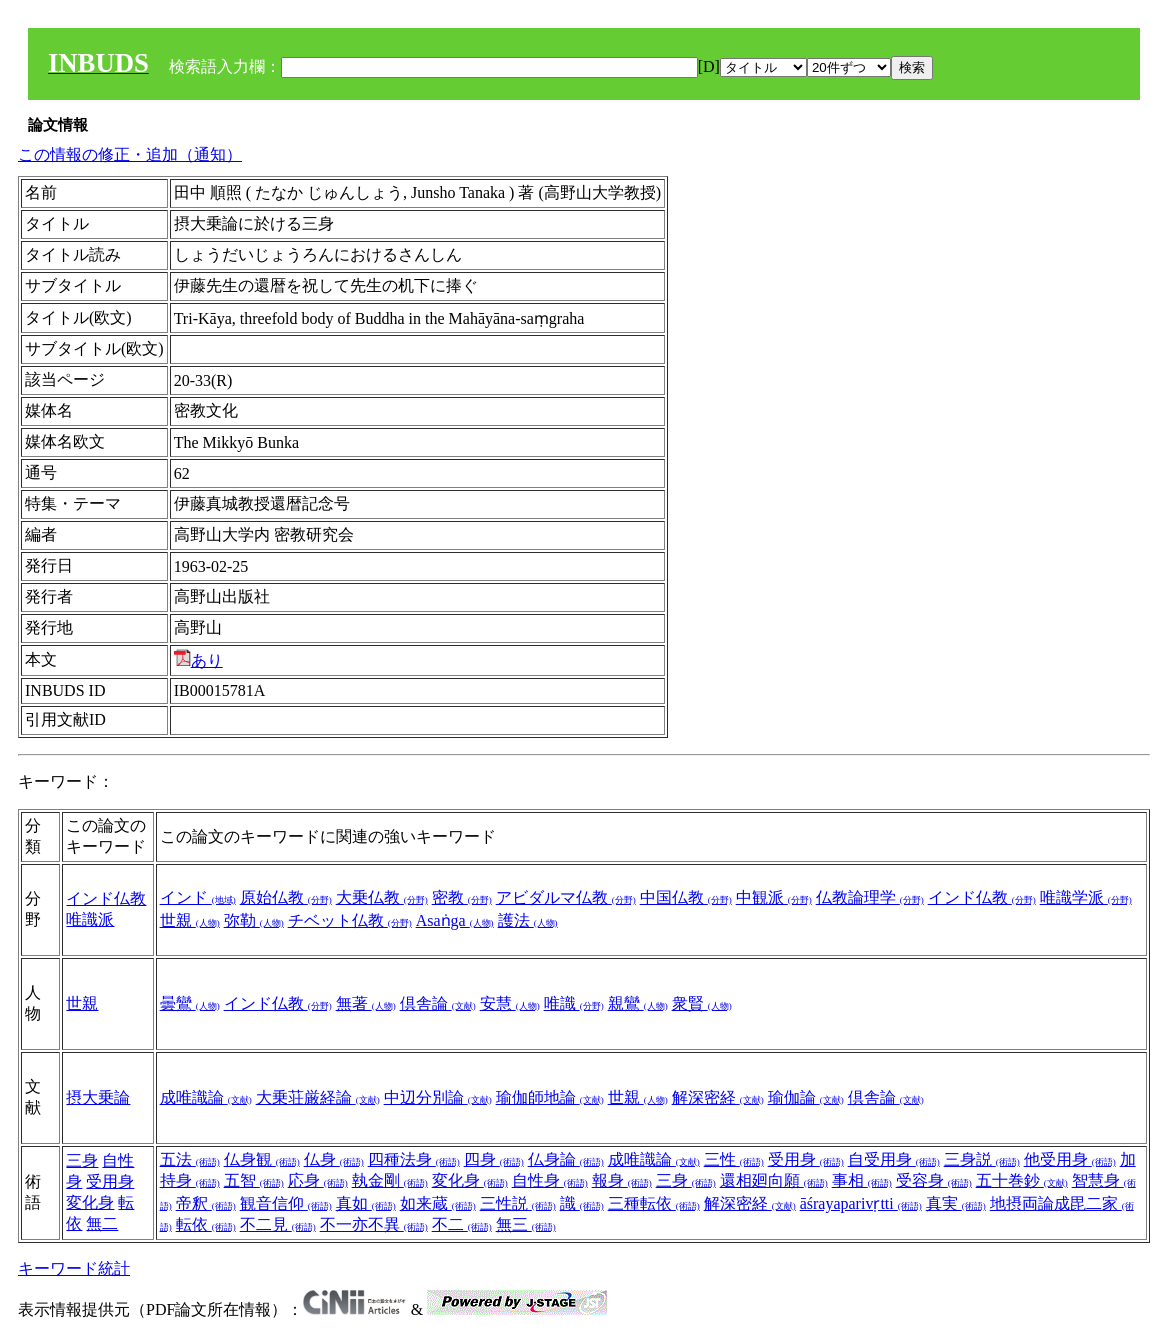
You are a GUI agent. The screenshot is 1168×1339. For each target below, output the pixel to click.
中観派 (774, 897)
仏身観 (262, 1159)
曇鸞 (190, 1003)
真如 (366, 1203)
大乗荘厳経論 (318, 1097)
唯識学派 (1086, 897)
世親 (190, 920)
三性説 (518, 1203)
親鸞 (638, 1003)
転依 (206, 1224)
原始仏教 (286, 897)
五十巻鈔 (1022, 1180)
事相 (862, 1180)
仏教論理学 (870, 897)
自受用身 (894, 1159)
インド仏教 (106, 898)
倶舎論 (438, 1003)
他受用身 (1070, 1159)
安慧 (510, 1003)
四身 (494, 1159)
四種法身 (414, 1159)
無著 (366, 1003)
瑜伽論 (806, 1097)
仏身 (334, 1159)
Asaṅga (455, 920)
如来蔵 (438, 1203)
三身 (82, 1160)
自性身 (550, 1180)
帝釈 (206, 1203)
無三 (526, 1224)
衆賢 (702, 1003)
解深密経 (718, 1097)
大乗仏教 (382, 897)
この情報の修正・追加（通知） (130, 154)
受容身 (934, 1180)
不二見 (278, 1224)
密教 (462, 897)
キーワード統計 (74, 1268)
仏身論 (566, 1159)
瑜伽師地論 (550, 1097)
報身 (622, 1180)
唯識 (574, 1003)
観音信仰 (286, 1203)
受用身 (110, 1181)
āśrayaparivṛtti (861, 1203)
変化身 (90, 1202)
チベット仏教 (350, 920)
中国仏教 (686, 897)
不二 (462, 1224)
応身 (318, 1180)
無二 (102, 1223)
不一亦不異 (374, 1224)
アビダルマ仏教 (566, 897)
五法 (190, 1159)
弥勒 (254, 920)
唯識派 (90, 919)
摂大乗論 (98, 1097)
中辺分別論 (438, 1097)
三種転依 (654, 1203)
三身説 (982, 1159)
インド (198, 897)
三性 (734, 1159)
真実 (956, 1203)
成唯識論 (206, 1097)
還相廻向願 (774, 1180)
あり (198, 660)
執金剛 (390, 1180)
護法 (528, 920)
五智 (254, 1180)
